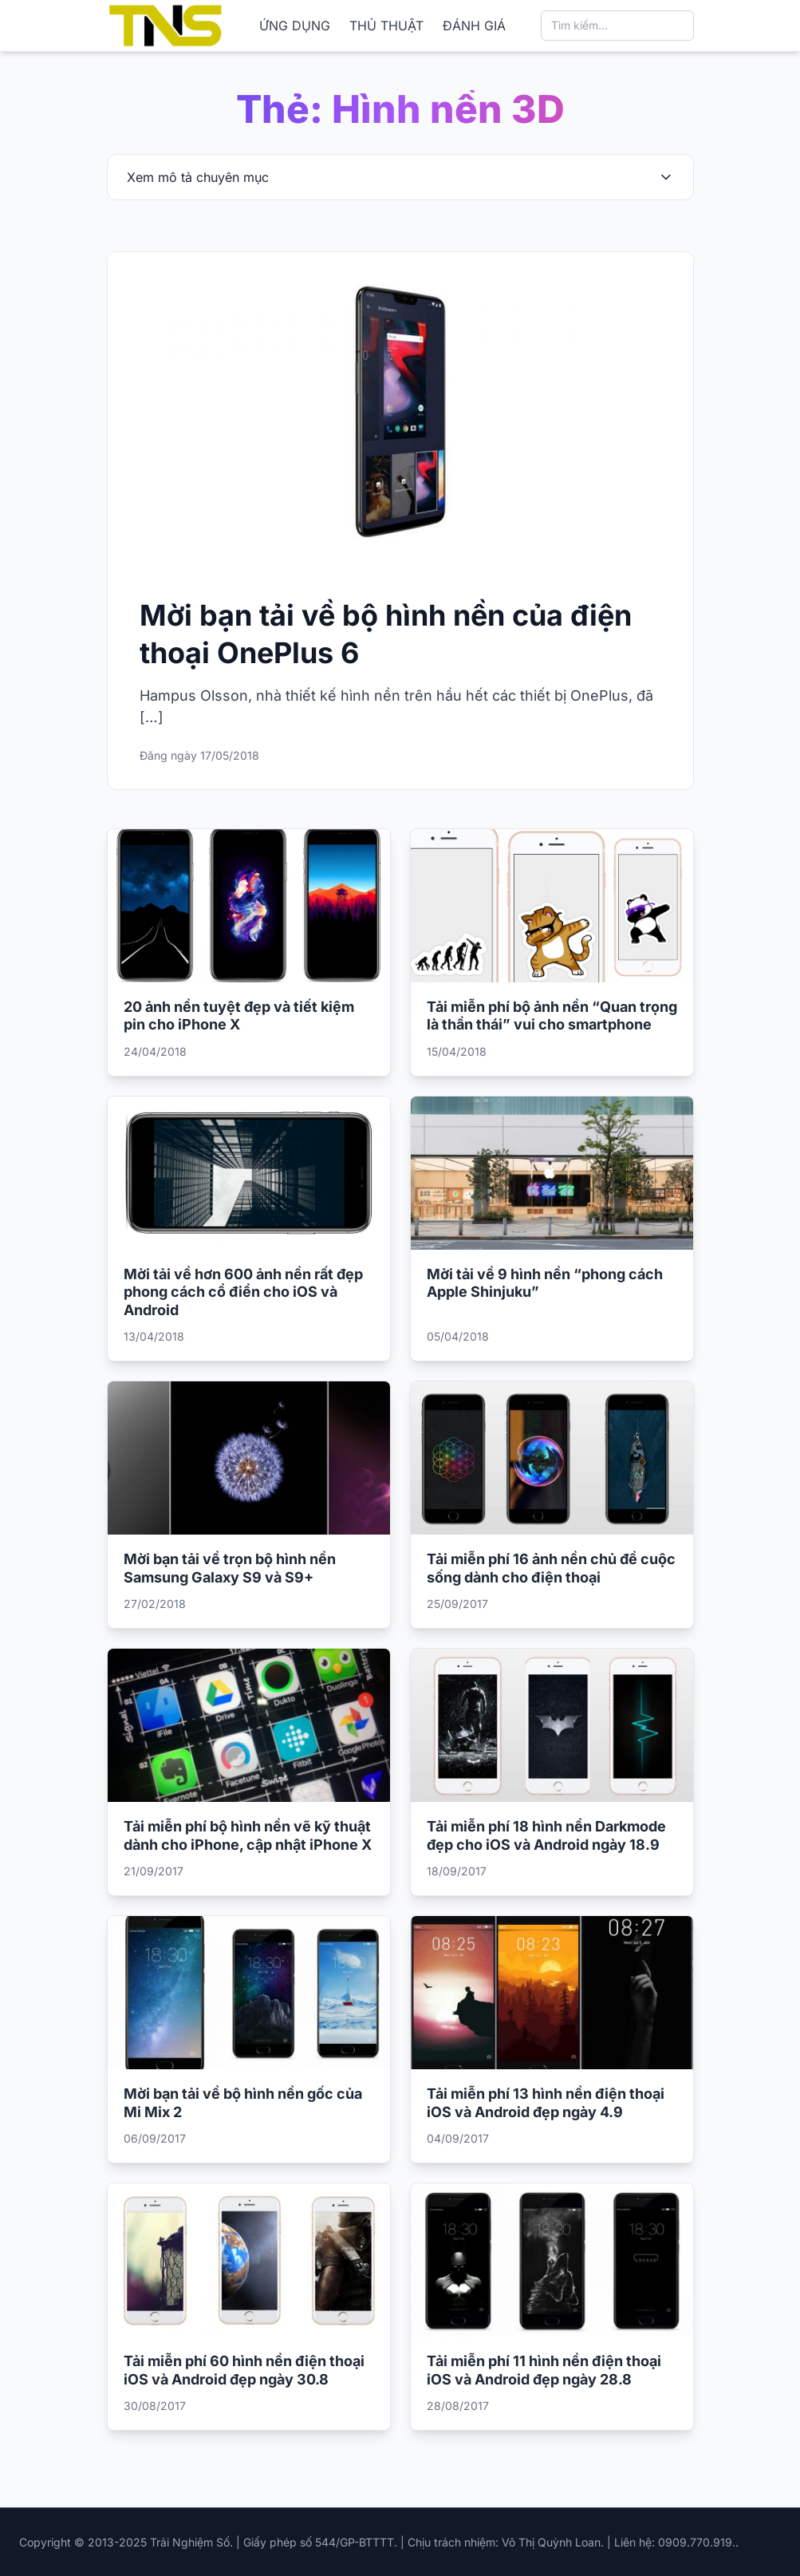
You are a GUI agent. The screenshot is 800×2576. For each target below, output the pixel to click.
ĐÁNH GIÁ (474, 26)
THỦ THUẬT (386, 26)
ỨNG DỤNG (294, 26)
